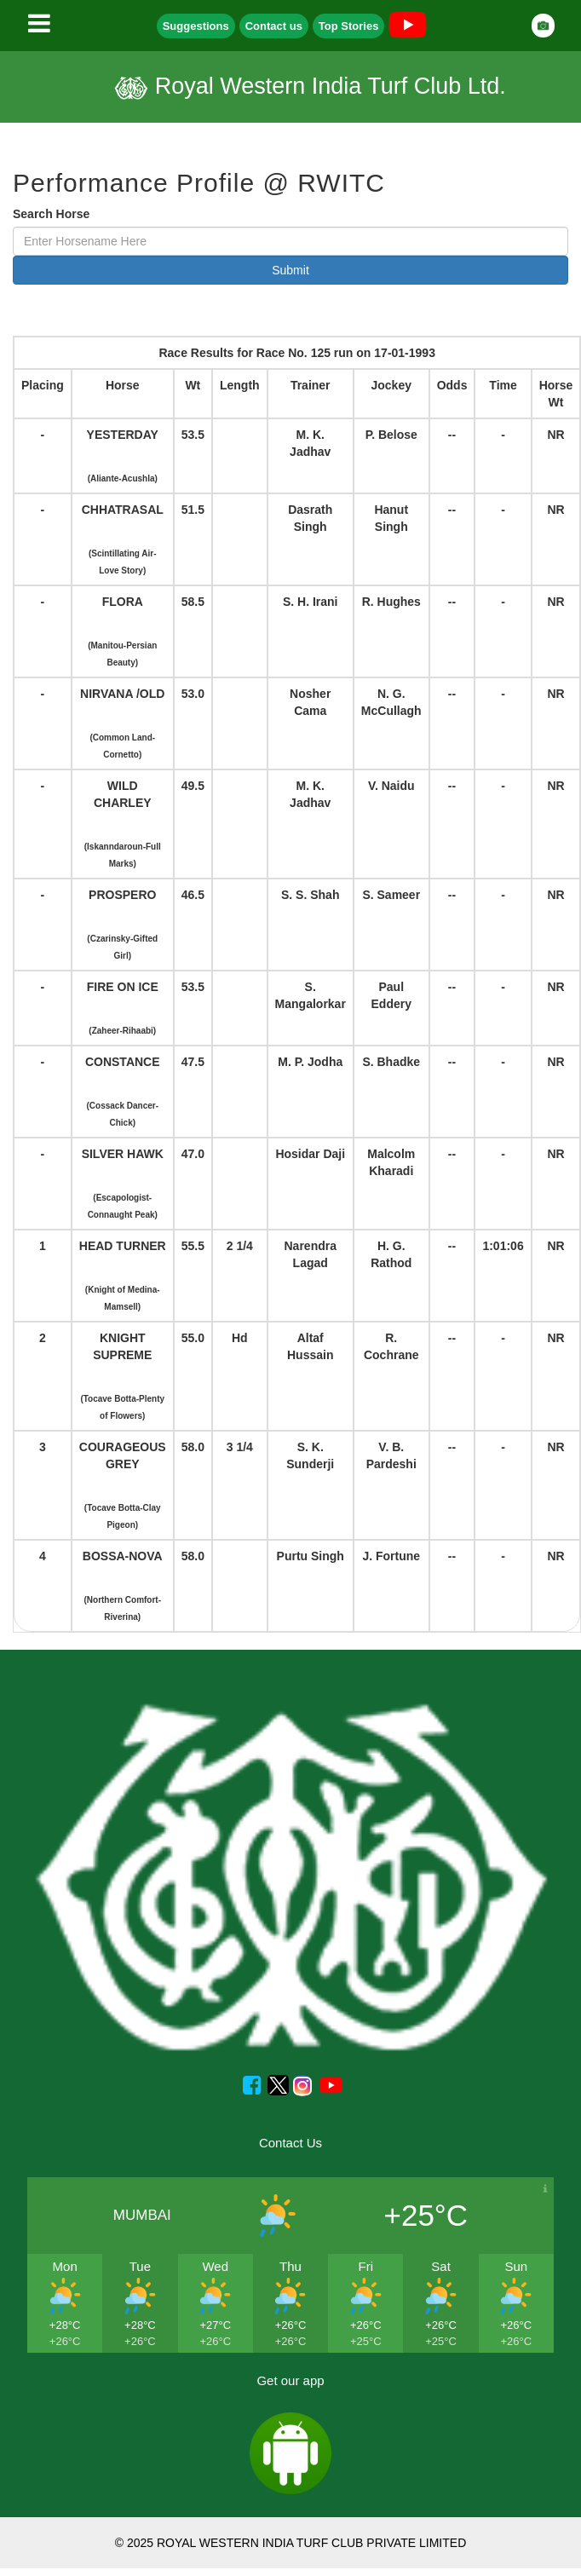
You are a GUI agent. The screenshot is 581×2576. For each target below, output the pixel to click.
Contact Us (290, 2142)
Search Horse (51, 214)
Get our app (290, 2380)
